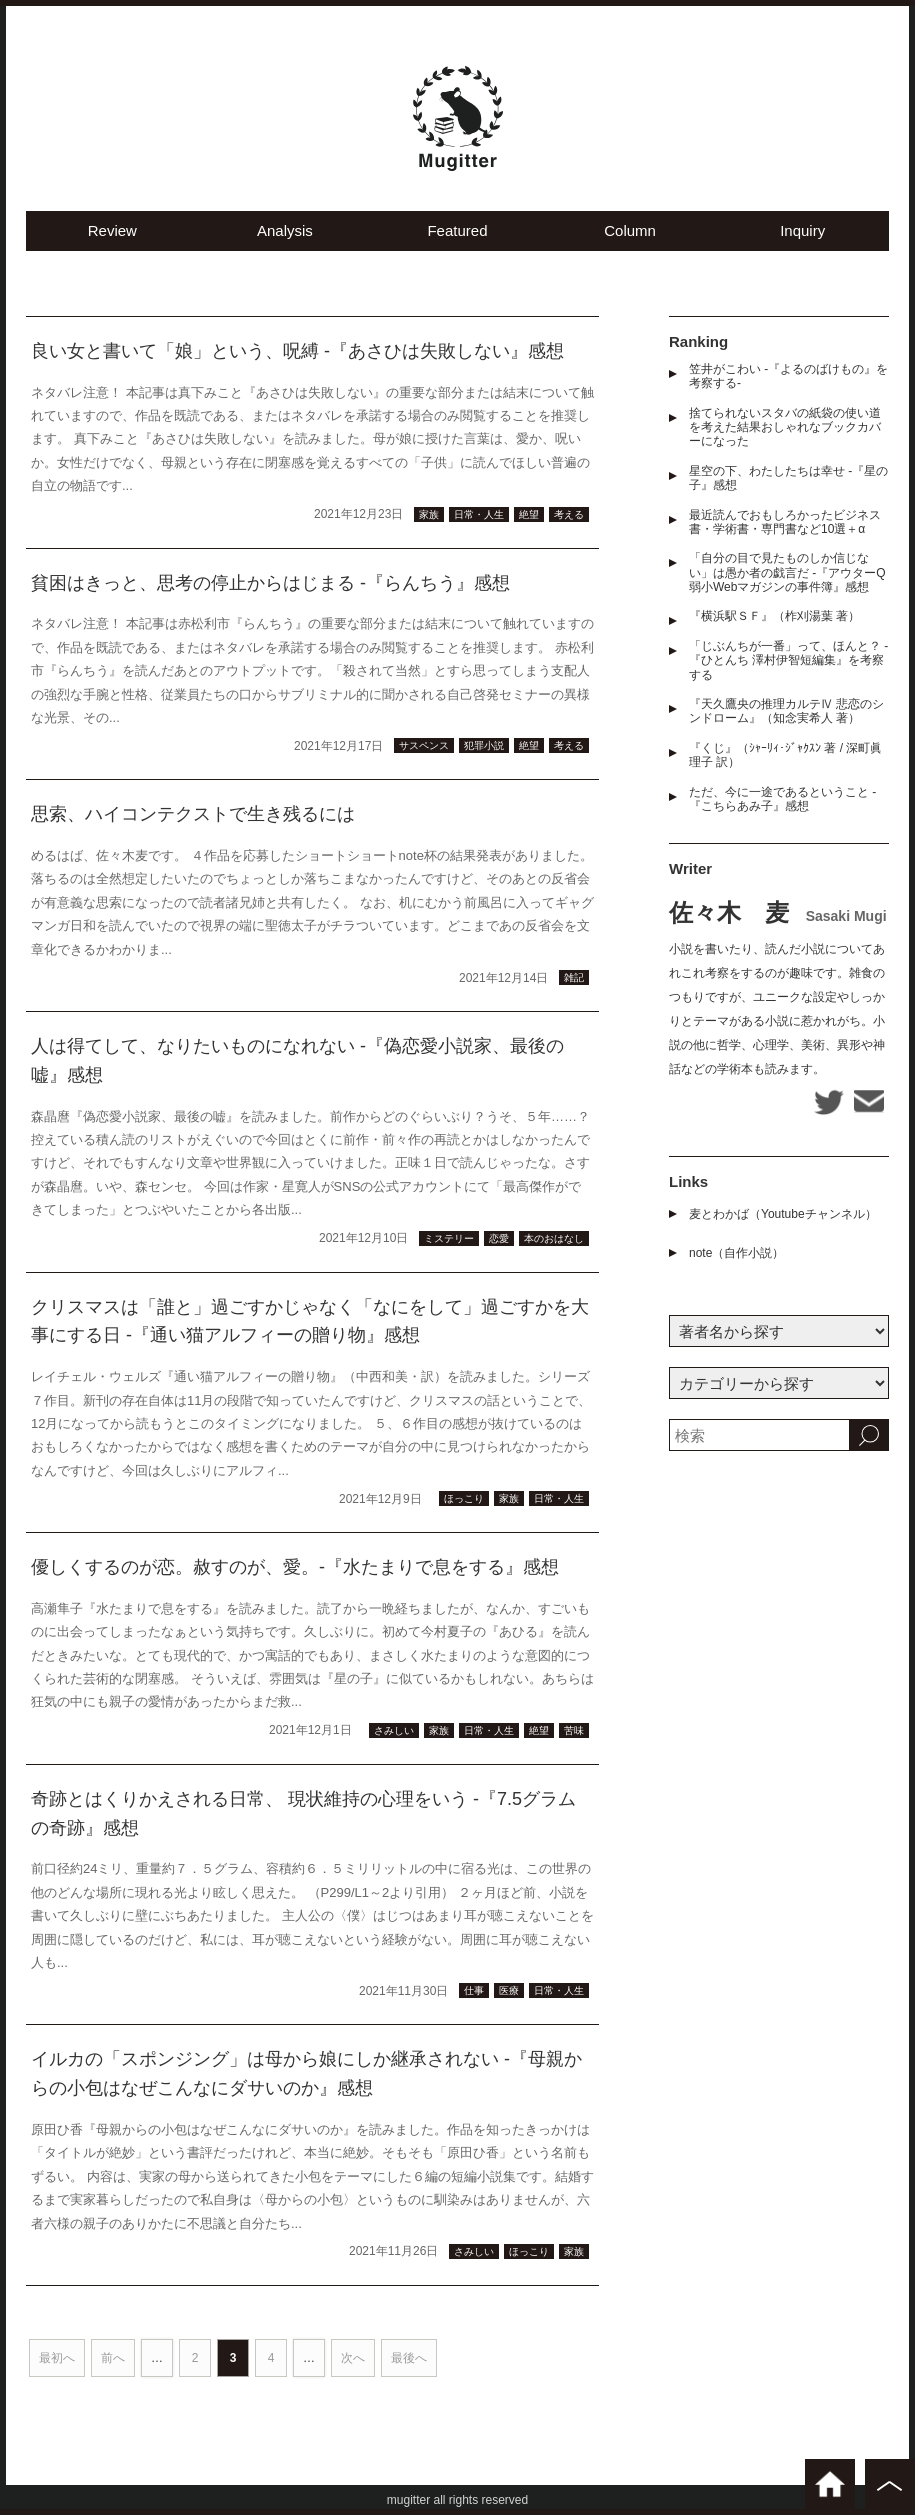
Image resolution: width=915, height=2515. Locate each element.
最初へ (57, 2358)
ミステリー (449, 1238)
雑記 (574, 977)
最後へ (409, 2358)
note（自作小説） (736, 1253)
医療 (509, 1990)
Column (630, 230)
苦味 (574, 1730)
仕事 (474, 1990)
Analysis (285, 230)
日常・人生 (479, 514)
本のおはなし (554, 1238)
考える (569, 514)
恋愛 (499, 1238)
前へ (113, 2358)
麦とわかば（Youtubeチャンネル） (783, 1214)
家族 (429, 514)
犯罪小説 (484, 745)
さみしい (394, 1730)
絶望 (529, 514)
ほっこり (464, 1498)
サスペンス (424, 745)
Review (112, 230)
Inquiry (802, 230)
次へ (353, 2358)
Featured (457, 230)
